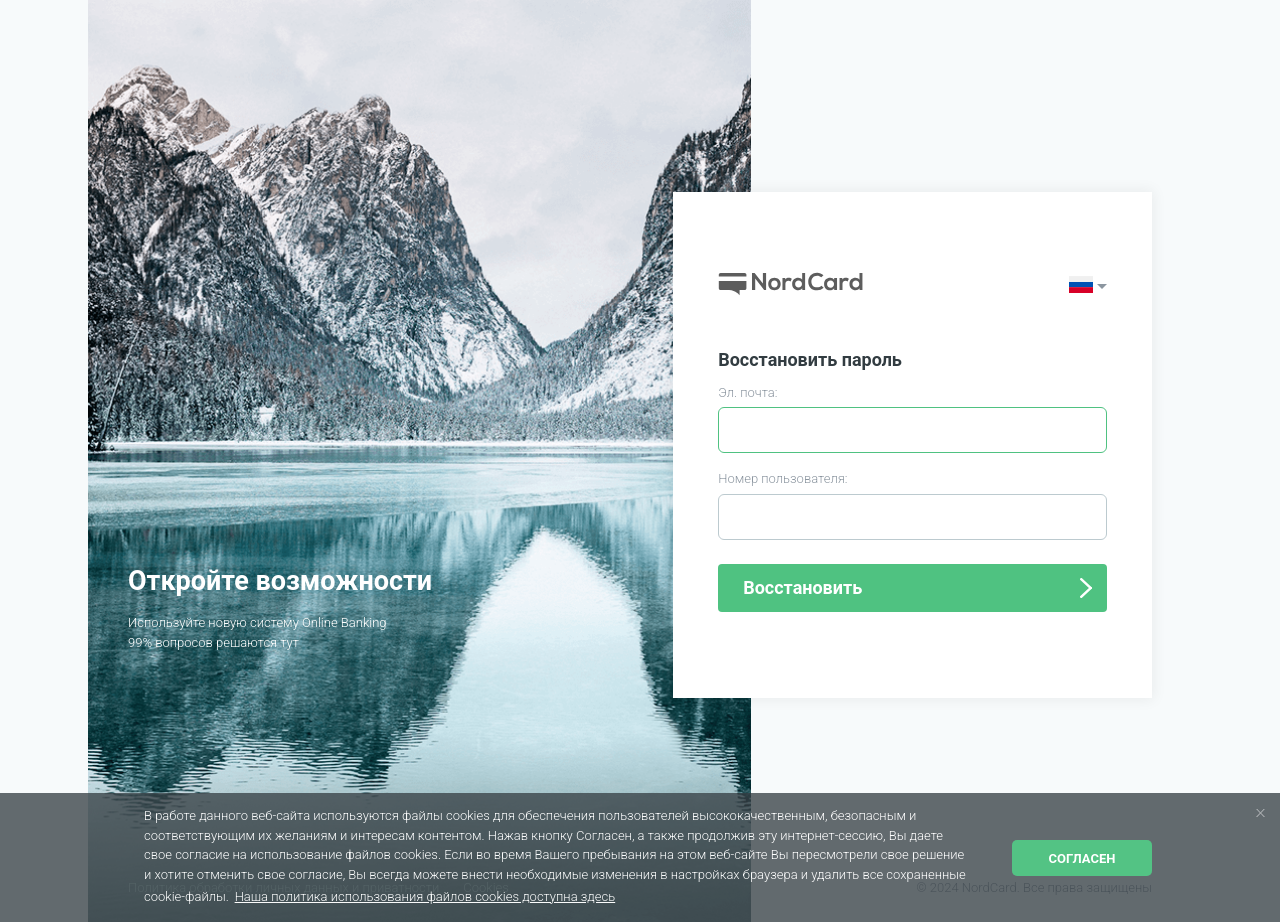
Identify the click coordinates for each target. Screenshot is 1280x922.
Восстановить (802, 587)
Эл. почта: (747, 392)
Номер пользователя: (782, 478)
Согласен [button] (1082, 858)
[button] (1260, 812)
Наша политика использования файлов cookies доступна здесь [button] (425, 896)
